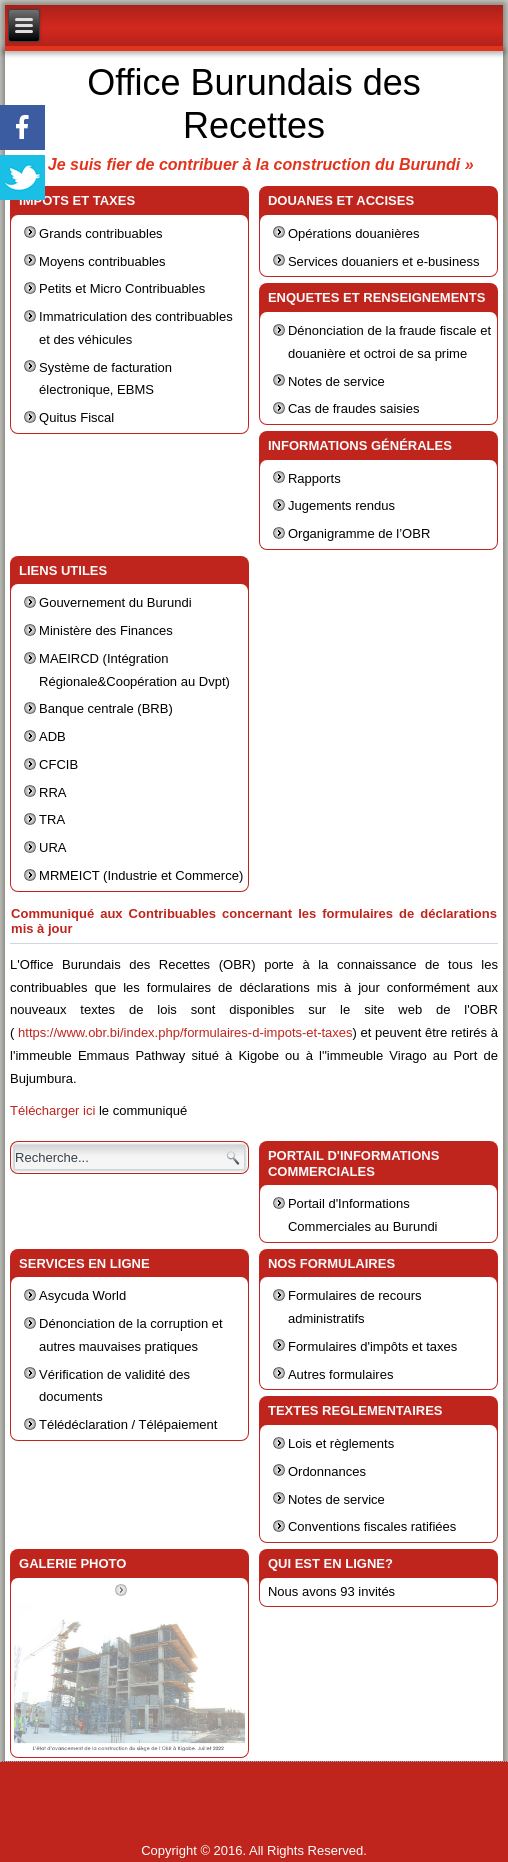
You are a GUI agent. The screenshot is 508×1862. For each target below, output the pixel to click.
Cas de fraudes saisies (354, 408)
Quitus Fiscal (76, 417)
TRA (52, 819)
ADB (52, 736)
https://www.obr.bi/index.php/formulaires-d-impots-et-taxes (185, 1032)
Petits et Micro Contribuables (122, 288)
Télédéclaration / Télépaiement (128, 1424)
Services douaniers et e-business (384, 261)
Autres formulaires (340, 1374)
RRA (52, 792)
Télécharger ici (52, 1110)
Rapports (314, 478)
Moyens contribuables (102, 261)
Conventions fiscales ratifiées (372, 1526)
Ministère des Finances (106, 630)
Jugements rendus (341, 505)
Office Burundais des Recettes (254, 104)
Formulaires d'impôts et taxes (372, 1346)
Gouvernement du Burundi (115, 602)
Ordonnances (327, 1471)
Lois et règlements (341, 1443)
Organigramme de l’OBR (359, 533)
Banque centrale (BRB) (106, 708)
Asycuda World (82, 1295)
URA (52, 847)
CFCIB (58, 764)
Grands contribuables (101, 233)
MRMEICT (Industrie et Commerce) (141, 875)
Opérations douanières (354, 233)
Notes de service (336, 381)
